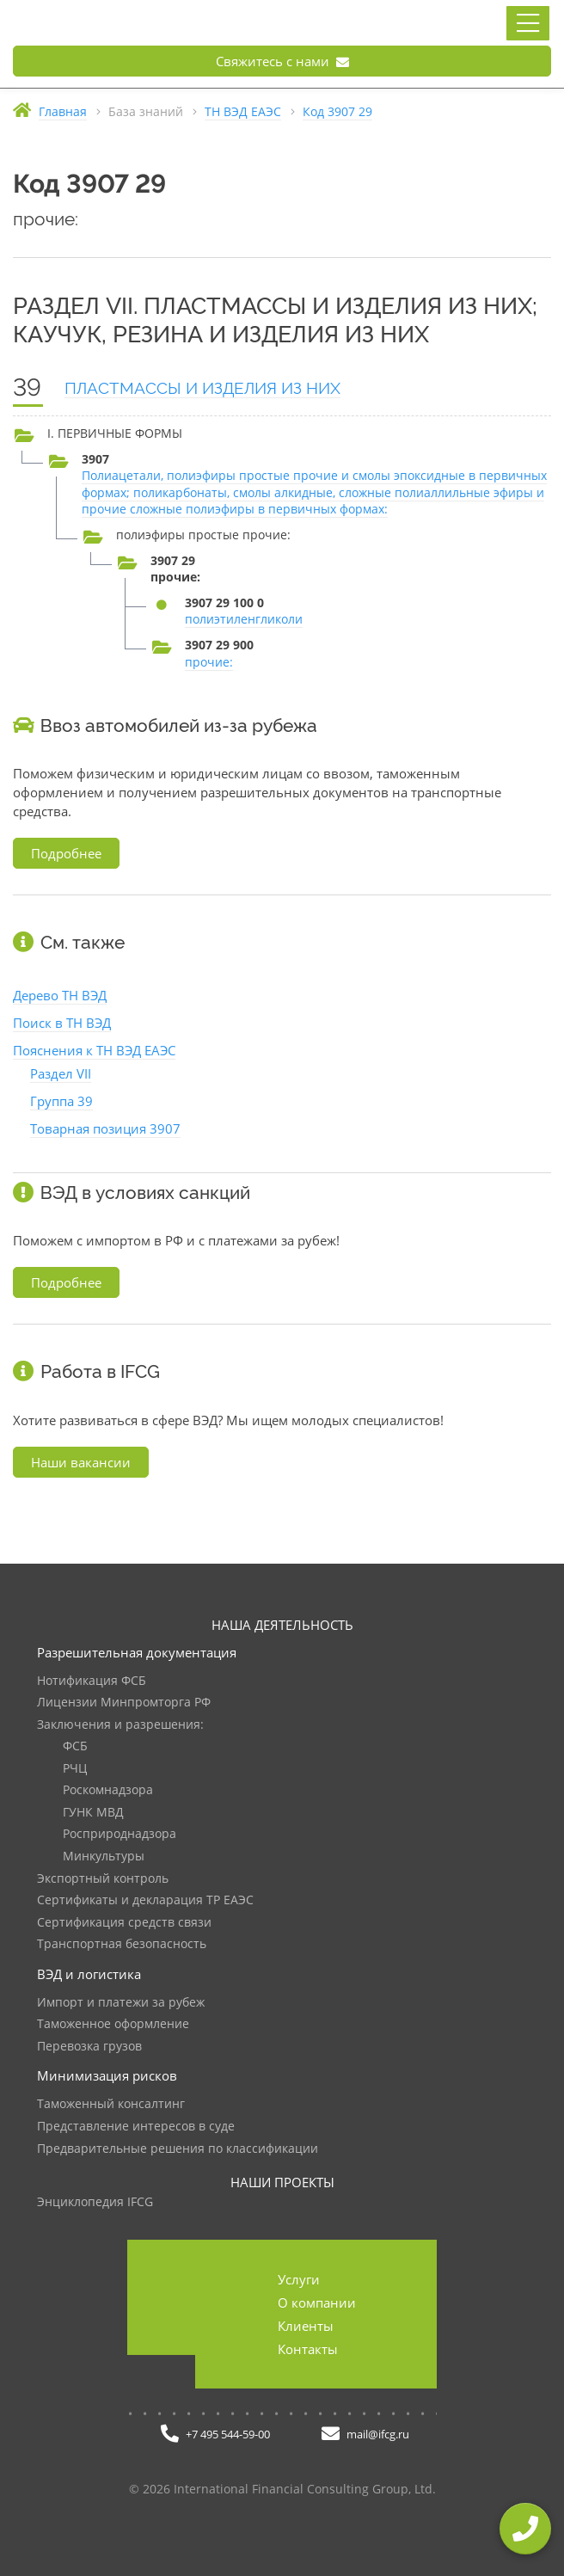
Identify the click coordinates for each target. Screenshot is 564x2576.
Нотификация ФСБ (91, 1681)
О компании (317, 2302)
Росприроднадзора (119, 1834)
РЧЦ (75, 1768)
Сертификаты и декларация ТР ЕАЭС (145, 1900)
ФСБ (75, 1746)
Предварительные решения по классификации (177, 2149)
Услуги (299, 2279)
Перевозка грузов (89, 2046)
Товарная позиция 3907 (105, 1128)
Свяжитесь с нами (282, 61)
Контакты (308, 2349)
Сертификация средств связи (124, 1922)
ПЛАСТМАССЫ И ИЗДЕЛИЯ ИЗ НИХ (202, 387)
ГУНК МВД (93, 1812)
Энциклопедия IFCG (95, 2202)
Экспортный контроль (103, 1879)
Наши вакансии (81, 1462)
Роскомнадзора (108, 1790)
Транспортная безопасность (121, 1944)
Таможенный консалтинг (111, 2104)
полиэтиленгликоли (244, 619)
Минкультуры (103, 1856)
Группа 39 (61, 1101)
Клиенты (306, 2325)
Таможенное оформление (113, 2024)
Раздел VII (60, 1073)
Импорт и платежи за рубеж (121, 2002)
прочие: (209, 662)
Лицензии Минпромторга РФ (124, 1702)
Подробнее (66, 853)
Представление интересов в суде (136, 2126)
